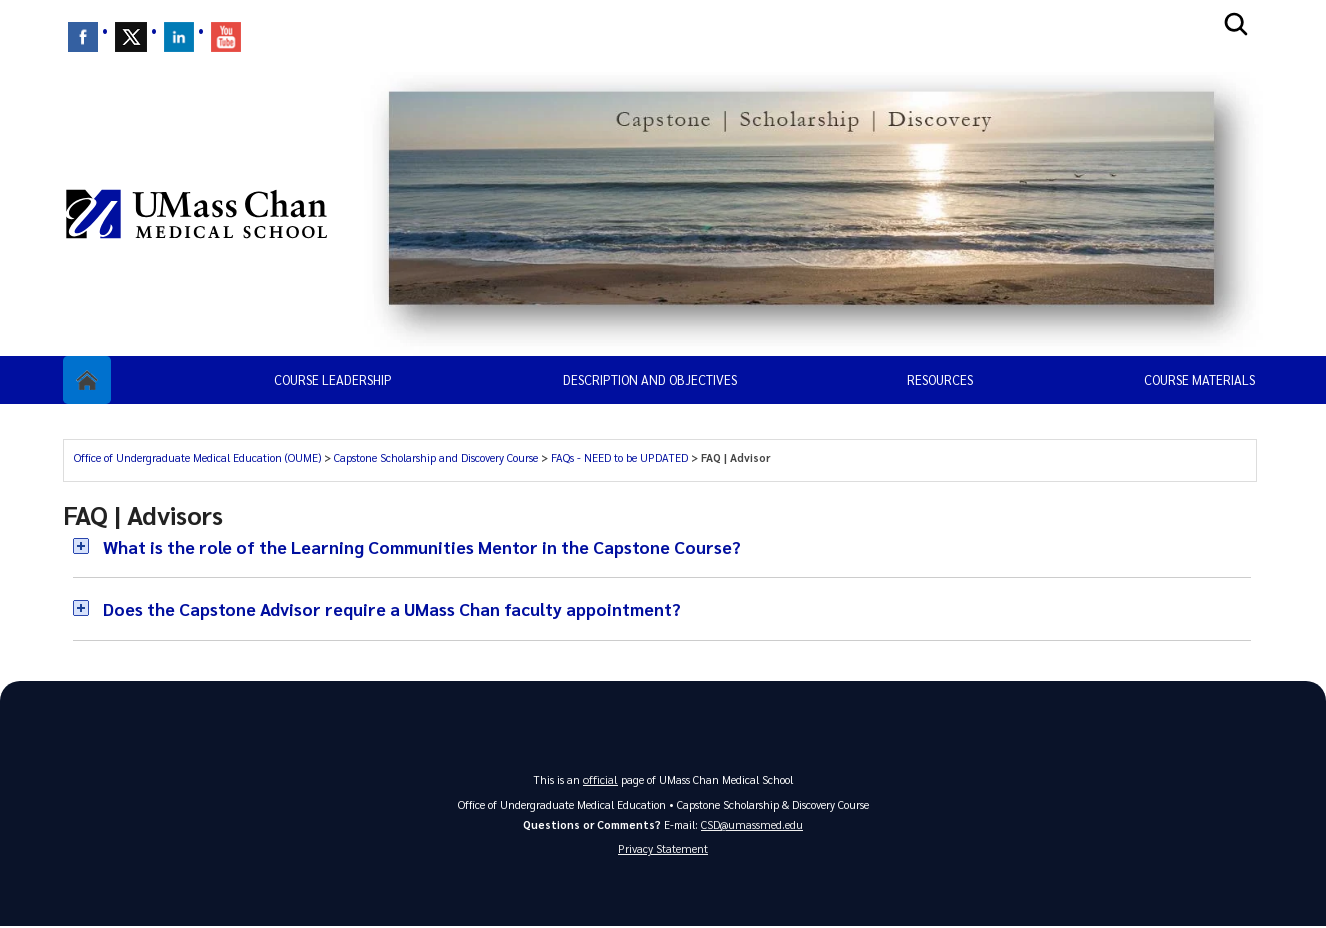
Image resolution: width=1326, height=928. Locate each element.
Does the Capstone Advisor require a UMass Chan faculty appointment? (400, 608)
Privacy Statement (663, 849)
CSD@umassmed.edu (752, 823)
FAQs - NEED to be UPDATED (619, 457)
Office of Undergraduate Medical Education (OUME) (197, 457)
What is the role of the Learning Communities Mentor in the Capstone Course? (429, 546)
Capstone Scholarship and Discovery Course (436, 457)
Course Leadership (333, 379)
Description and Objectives (650, 379)
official (601, 778)
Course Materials (1199, 379)
